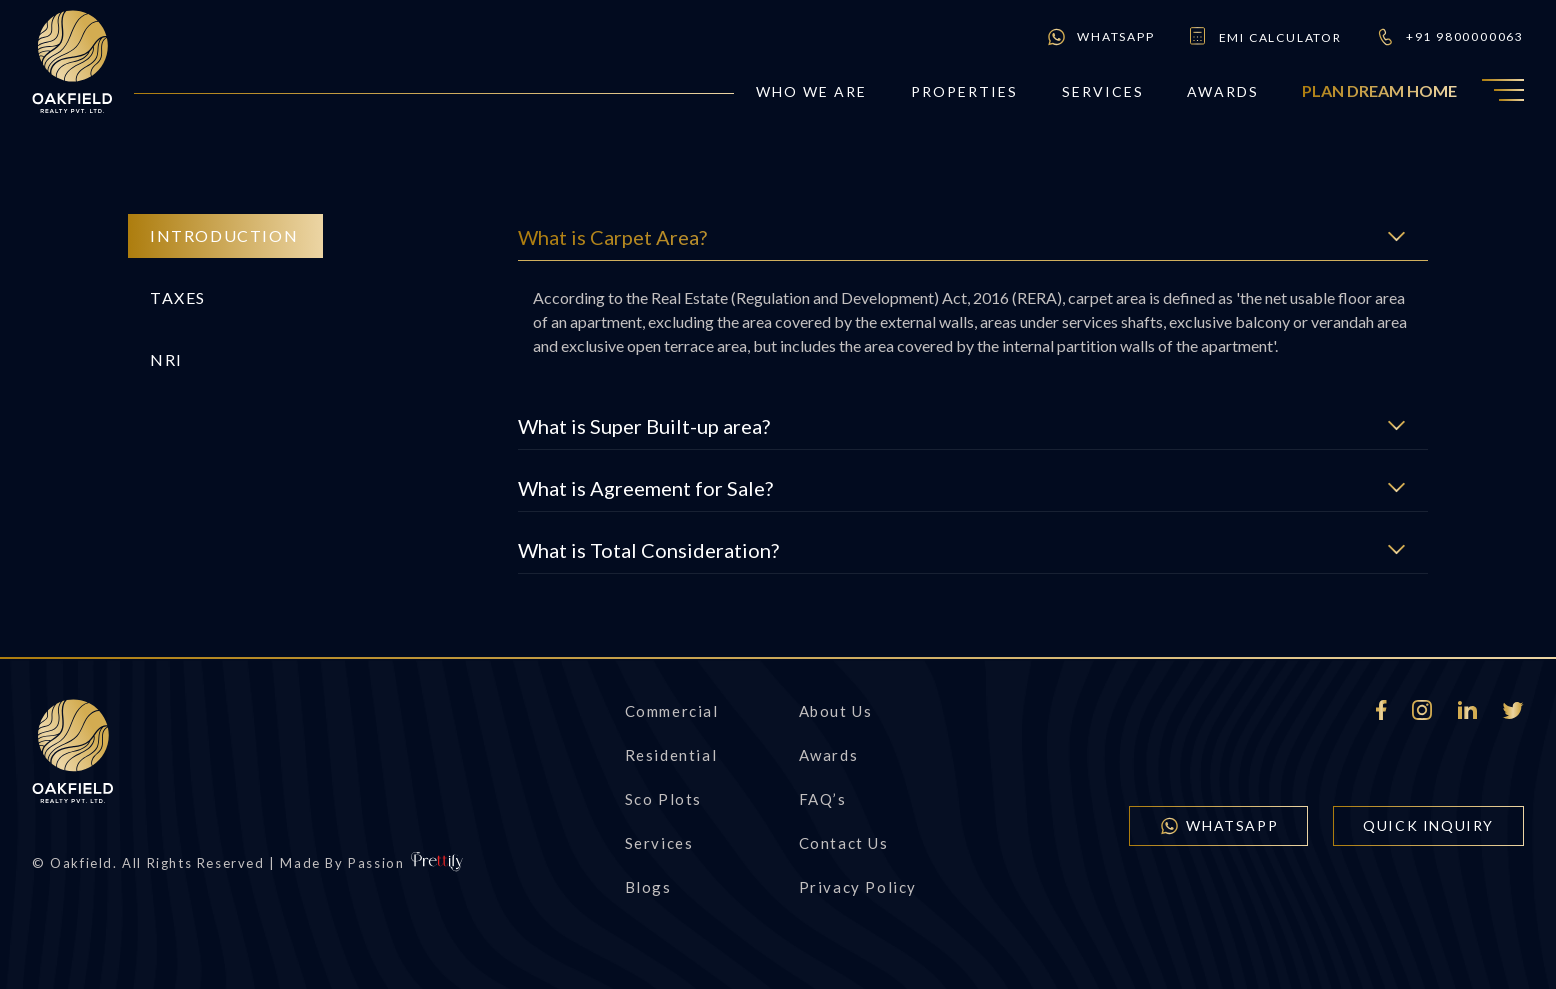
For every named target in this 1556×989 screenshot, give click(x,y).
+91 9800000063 (1449, 37)
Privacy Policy (858, 887)
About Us (836, 711)
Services (1103, 91)
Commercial (672, 711)
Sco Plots (663, 799)
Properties (965, 91)
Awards (1223, 91)
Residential (671, 755)
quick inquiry (1428, 825)
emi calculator (1265, 37)
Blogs (648, 887)
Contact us (844, 843)
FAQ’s (823, 799)
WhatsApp (1100, 37)
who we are (812, 91)
